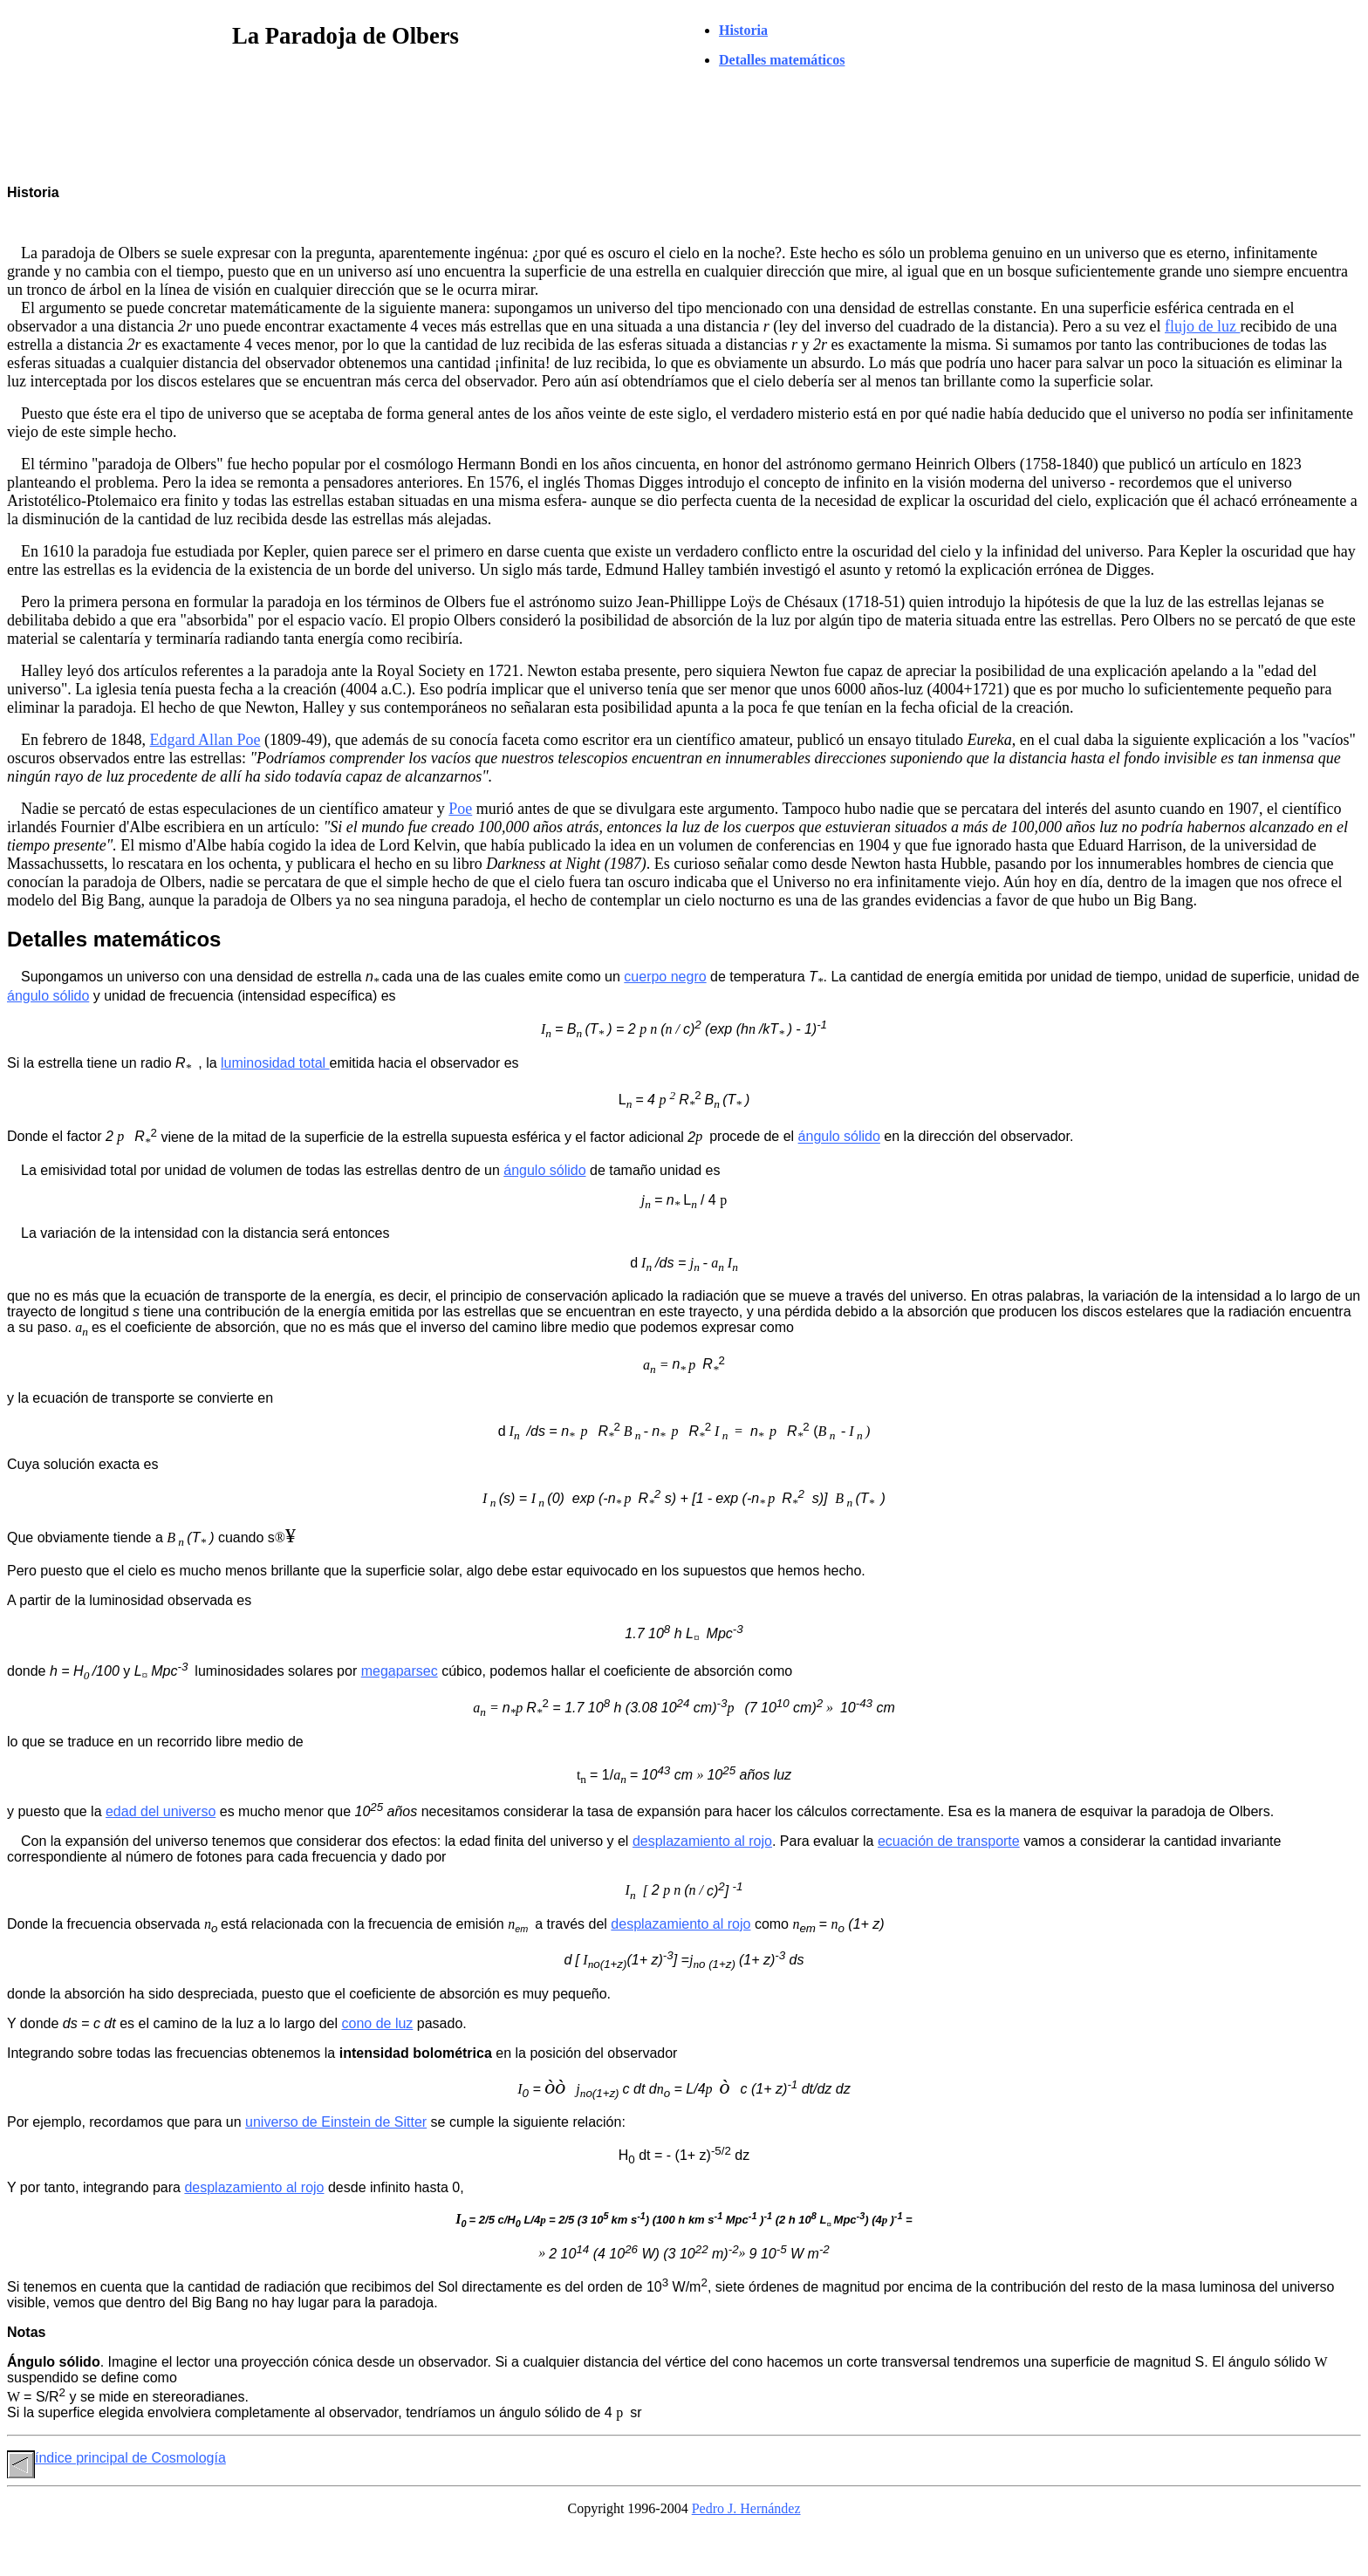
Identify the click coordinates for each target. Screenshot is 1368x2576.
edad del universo (160, 1811)
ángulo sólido (48, 995)
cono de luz (378, 2023)
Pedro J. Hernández (746, 2508)
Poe (460, 808)
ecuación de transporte (949, 1841)
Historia (743, 30)
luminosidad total (275, 1063)
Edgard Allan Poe (204, 739)
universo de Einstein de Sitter (336, 2122)
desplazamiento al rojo (702, 1841)
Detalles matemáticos (782, 59)
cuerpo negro (665, 976)
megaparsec (399, 1671)
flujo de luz (1202, 326)
